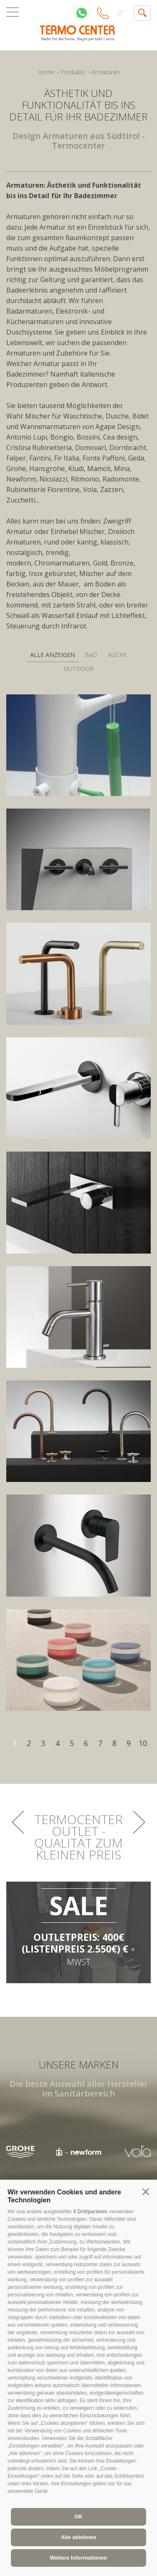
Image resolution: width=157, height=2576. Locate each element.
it (121, 13)
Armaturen (105, 72)
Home (46, 72)
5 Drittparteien (90, 2212)
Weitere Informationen (78, 2558)
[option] (79, 2152)
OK (79, 2516)
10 (143, 1743)
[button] (145, 2192)
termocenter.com (79, 33)
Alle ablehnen (78, 2537)
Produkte (72, 72)
